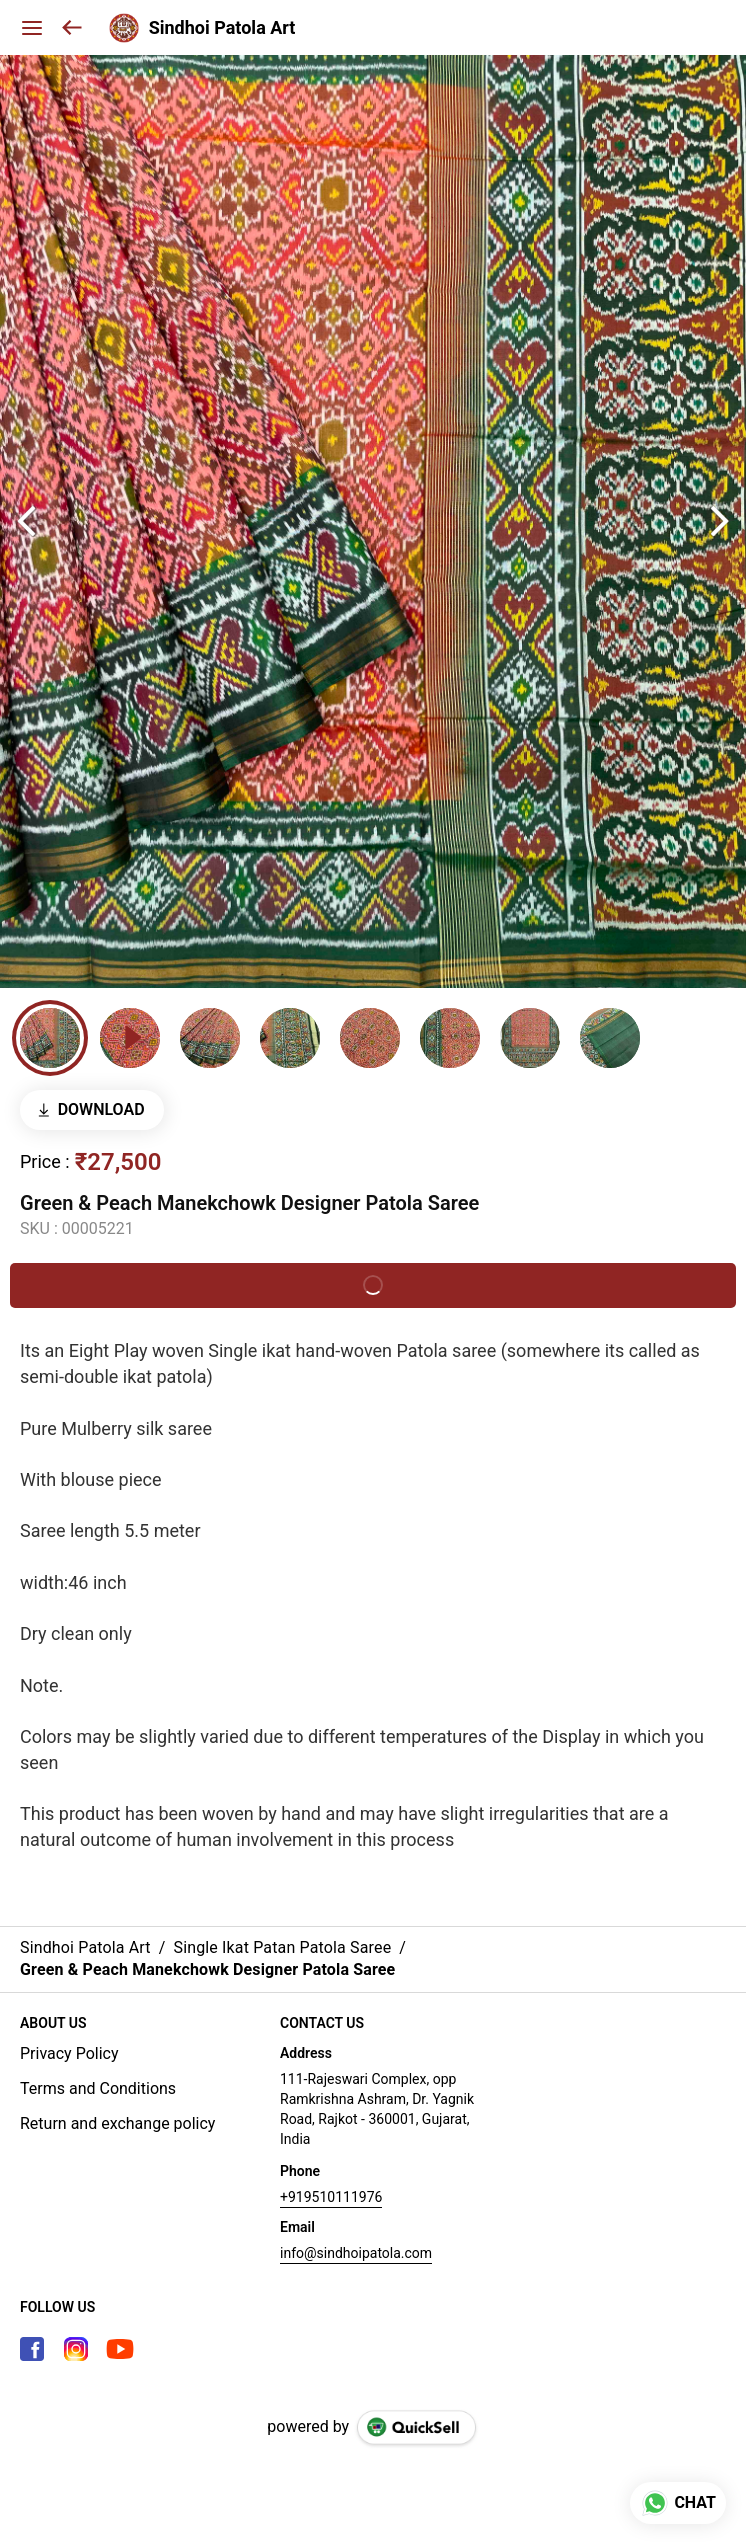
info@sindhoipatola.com (356, 2253)
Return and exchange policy (117, 2123)
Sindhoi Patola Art (222, 28)
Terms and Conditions (98, 2088)
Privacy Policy (69, 2053)
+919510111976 (331, 2197)
